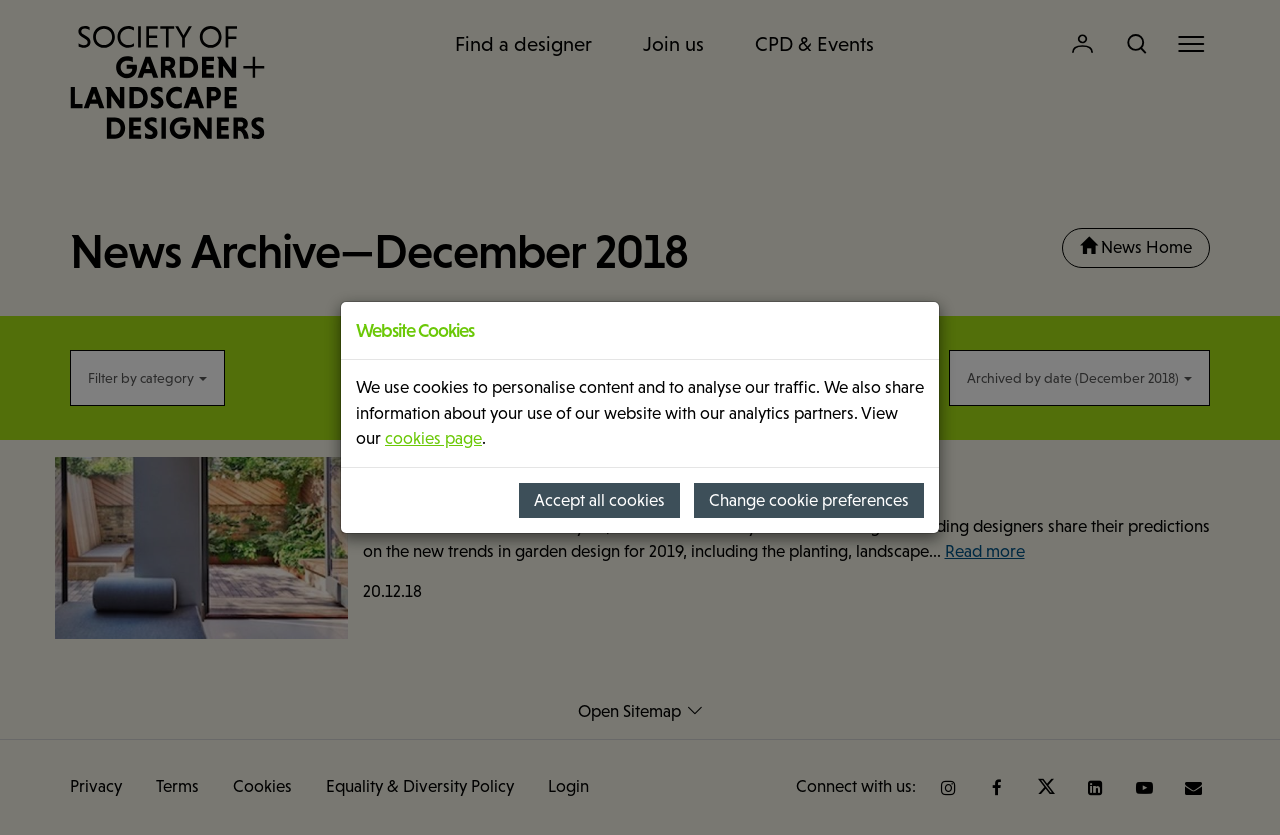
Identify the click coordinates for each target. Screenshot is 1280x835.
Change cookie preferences (809, 500)
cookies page (433, 438)
